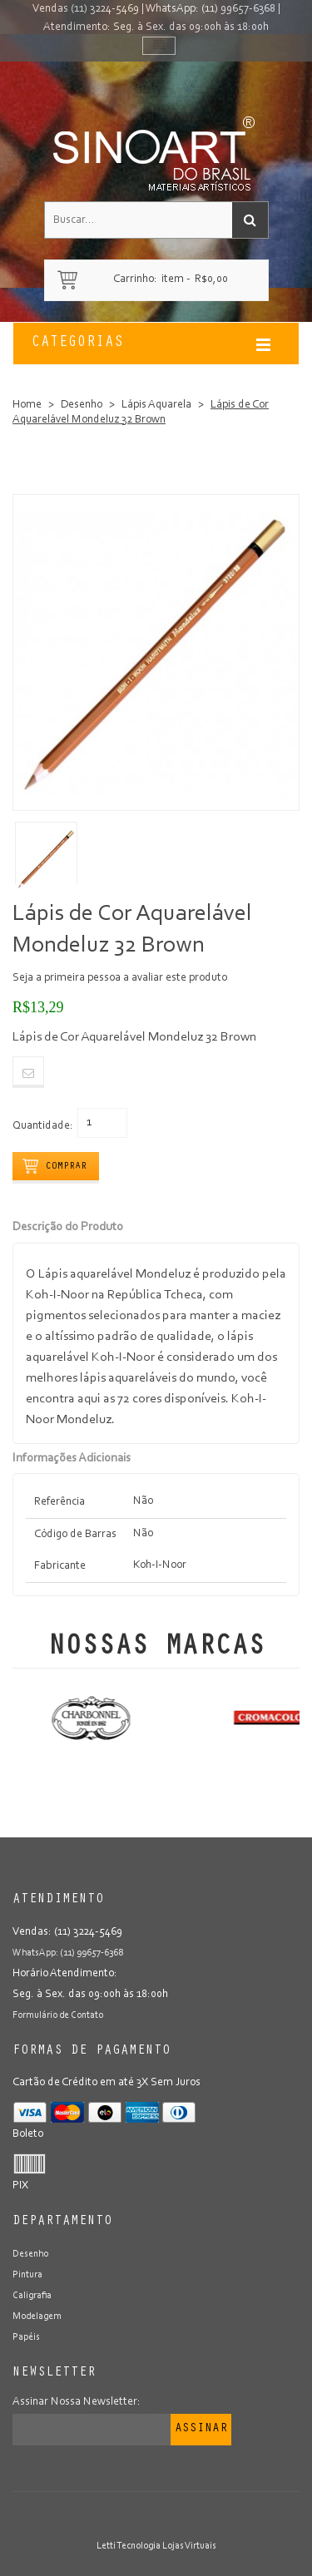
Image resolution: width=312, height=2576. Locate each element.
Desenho (81, 405)
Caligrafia (32, 2296)
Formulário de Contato (57, 2015)
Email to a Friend (28, 1072)
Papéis (26, 2337)
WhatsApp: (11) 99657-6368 (210, 9)
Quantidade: (42, 1126)
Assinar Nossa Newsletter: (76, 2402)
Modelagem (37, 2316)
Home (27, 405)
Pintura (27, 2275)
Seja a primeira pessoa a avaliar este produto (119, 978)
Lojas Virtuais (189, 2546)
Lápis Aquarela (156, 405)
